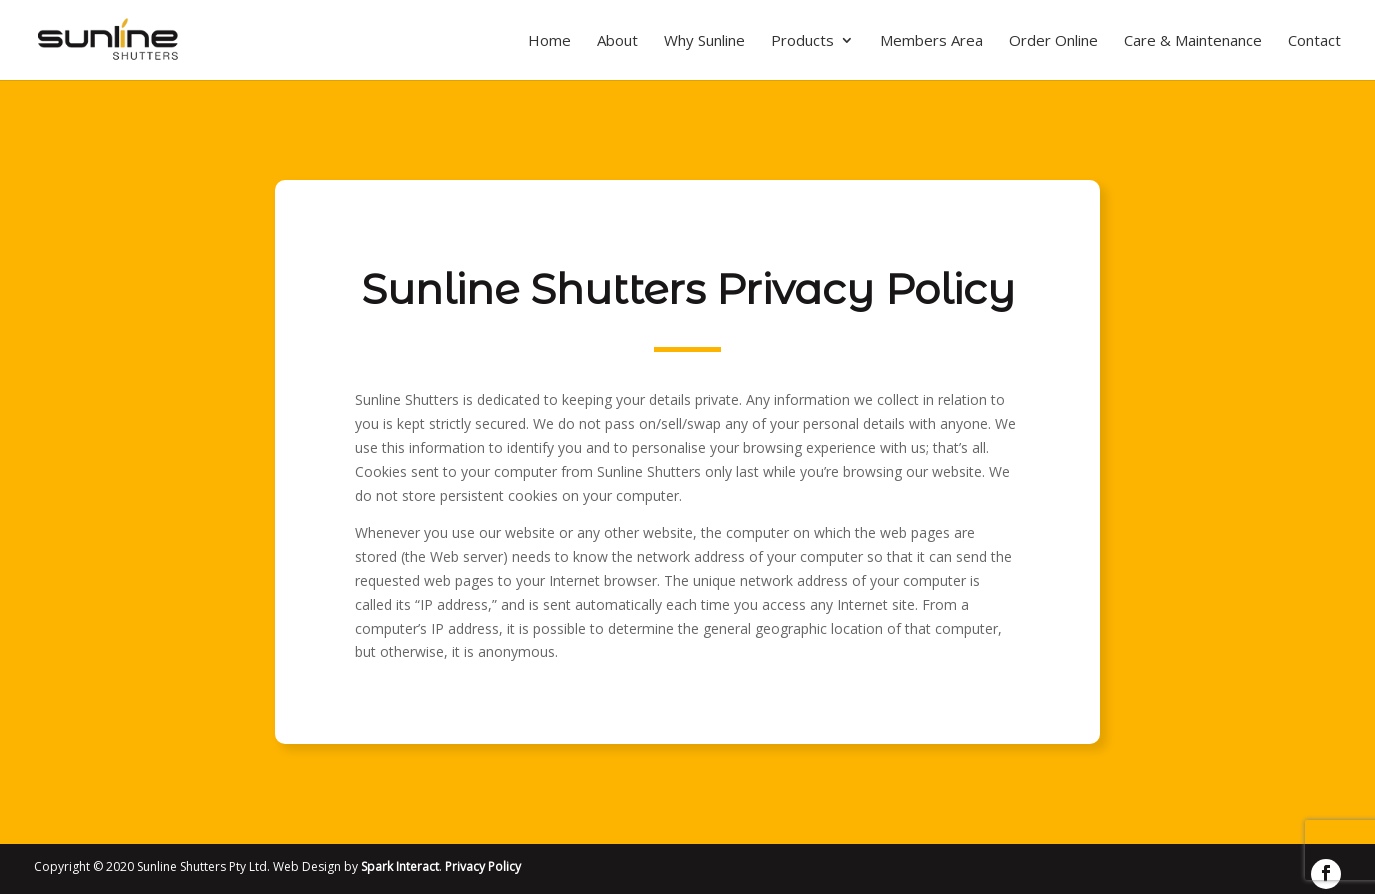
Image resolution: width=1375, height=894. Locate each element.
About (617, 41)
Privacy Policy (483, 866)
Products (802, 41)
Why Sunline (704, 41)
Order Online (1053, 41)
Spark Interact (400, 866)
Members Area (931, 41)
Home (549, 41)
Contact (1314, 41)
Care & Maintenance (1193, 41)
